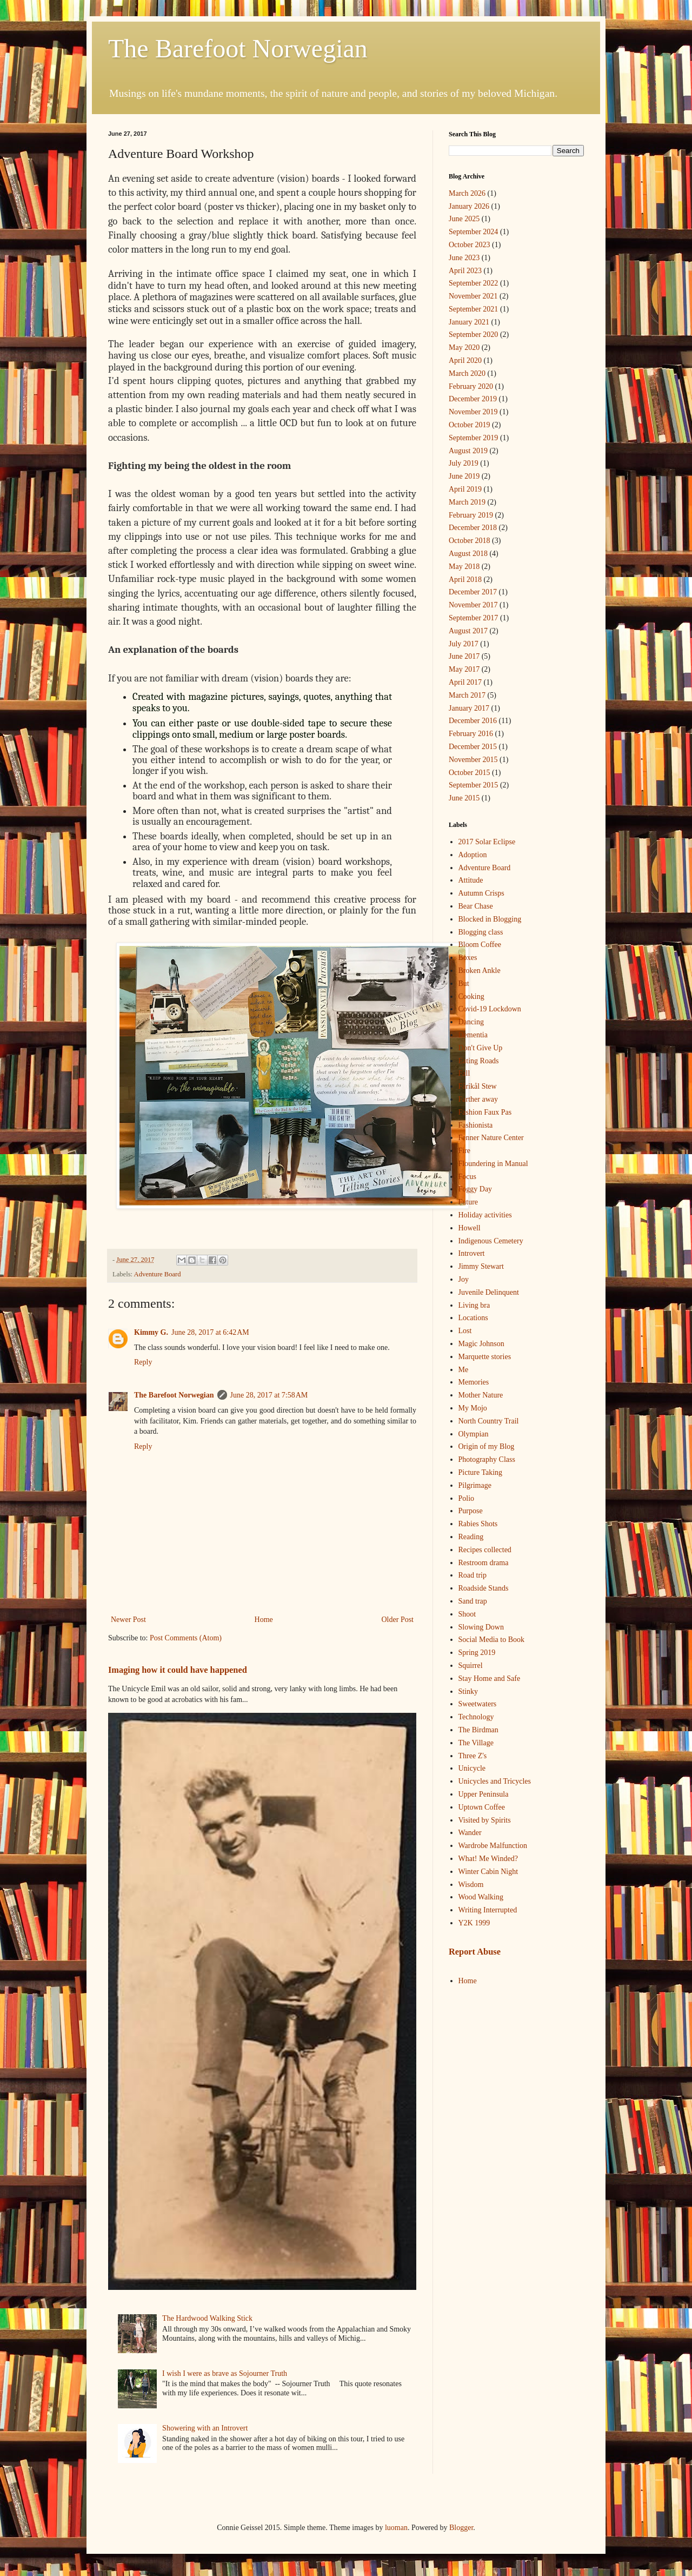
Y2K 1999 (474, 1923)
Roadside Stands (483, 1588)
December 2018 (473, 528)
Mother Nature (480, 1395)
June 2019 (464, 476)
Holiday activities (485, 1215)
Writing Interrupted (487, 1910)
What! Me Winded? (488, 1859)
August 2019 (468, 451)
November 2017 (473, 605)
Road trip (472, 1575)
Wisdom (471, 1884)
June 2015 (464, 798)
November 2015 (473, 760)
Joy (463, 1279)
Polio (466, 1498)
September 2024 (473, 232)
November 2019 (473, 412)
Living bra (474, 1305)
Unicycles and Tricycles (494, 1781)
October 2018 (469, 541)
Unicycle (472, 1768)
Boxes (467, 957)
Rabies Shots (478, 1524)
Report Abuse (475, 1951)
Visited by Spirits (484, 1820)
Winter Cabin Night (488, 1872)
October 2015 (469, 773)
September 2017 (473, 618)
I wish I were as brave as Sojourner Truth (224, 2373)
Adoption (472, 855)
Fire (464, 1151)
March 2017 (467, 695)
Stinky (468, 1691)
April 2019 (465, 489)
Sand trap (472, 1601)
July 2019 (463, 463)
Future (468, 1202)
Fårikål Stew (477, 1086)
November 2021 (473, 296)
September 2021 (473, 309)
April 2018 (465, 579)
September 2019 (473, 438)
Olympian (473, 1434)
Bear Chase (475, 906)
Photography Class (486, 1459)
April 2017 (465, 682)
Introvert (471, 1253)
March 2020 (467, 373)
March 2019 (467, 502)
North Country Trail (488, 1421)
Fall (464, 1073)
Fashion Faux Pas (485, 1112)
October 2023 (469, 245)
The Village (476, 1743)
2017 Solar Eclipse (487, 842)
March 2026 (467, 193)
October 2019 (469, 425)
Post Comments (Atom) (186, 1638)
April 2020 (465, 360)
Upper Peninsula (483, 1794)
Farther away (478, 1099)
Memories (473, 1382)
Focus (467, 1177)
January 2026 (469, 206)
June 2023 (464, 258)
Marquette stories (484, 1357)
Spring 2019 (477, 1652)
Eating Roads (478, 1061)
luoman (396, 2528)
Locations (473, 1318)
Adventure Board (157, 1274)
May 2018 (464, 566)
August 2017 (468, 631)
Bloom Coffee (479, 945)
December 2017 (473, 592)
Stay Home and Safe (489, 1678)
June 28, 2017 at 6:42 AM (210, 1332)
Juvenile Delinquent (488, 1292)
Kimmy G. (151, 1332)
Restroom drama (483, 1563)
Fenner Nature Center (491, 1138)
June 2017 (464, 656)
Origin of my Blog (486, 1446)
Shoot (467, 1614)
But (463, 983)
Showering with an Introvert (205, 2428)
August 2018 (468, 553)
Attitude (470, 880)
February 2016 (471, 734)
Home (264, 1619)
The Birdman (478, 1730)
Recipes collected (484, 1550)
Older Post (398, 1619)
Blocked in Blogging (490, 919)
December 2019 (473, 399)
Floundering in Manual (493, 1164)
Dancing (471, 1022)
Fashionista (475, 1125)
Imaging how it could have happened (177, 1670)
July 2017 (463, 644)
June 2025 (464, 219)
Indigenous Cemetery (490, 1241)
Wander (470, 1833)
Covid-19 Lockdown (489, 1009)
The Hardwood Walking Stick (207, 2318)
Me (463, 1370)
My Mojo (472, 1408)
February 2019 (471, 515)
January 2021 (469, 322)
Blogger (461, 2528)
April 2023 (465, 271)
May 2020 (464, 347)
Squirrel (470, 1665)
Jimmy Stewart (481, 1266)
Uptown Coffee (481, 1807)
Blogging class (480, 932)
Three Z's (472, 1756)
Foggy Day (475, 1189)
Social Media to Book (491, 1639)
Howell (469, 1228)
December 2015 (473, 747)
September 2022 (473, 283)
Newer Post (128, 1619)
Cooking (471, 996)
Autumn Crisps (481, 893)
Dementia (473, 1035)
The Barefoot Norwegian (238, 48)
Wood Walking (480, 1897)
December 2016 (473, 721)
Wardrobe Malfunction (493, 1846)
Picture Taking (480, 1472)
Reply (143, 1362)
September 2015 (473, 785)
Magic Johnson (481, 1344)
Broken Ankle (479, 970)
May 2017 (464, 669)
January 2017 (469, 708)
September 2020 (473, 334)
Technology (476, 1717)
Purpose (470, 1511)
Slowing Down (481, 1627)
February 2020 (471, 386)
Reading (471, 1537)
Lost (465, 1331)
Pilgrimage (474, 1485)
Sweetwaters (477, 1704)
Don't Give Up (480, 1048)
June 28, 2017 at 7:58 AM (269, 1395)
